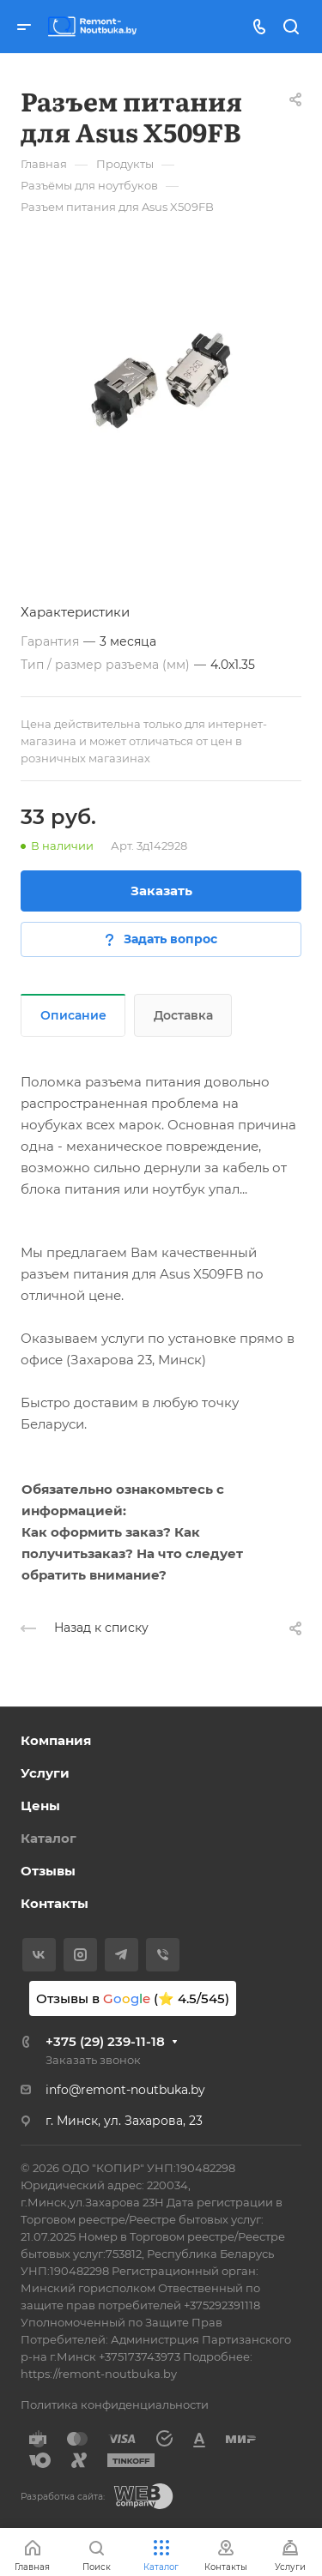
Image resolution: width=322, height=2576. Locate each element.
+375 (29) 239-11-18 (105, 2041)
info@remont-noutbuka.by (125, 2090)
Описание (73, 1015)
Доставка (183, 1015)
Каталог (48, 1838)
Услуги (45, 1773)
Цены (40, 1805)
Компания (56, 1740)
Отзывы (48, 1871)
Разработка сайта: (63, 2496)
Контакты (54, 1903)
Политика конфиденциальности (115, 2404)
